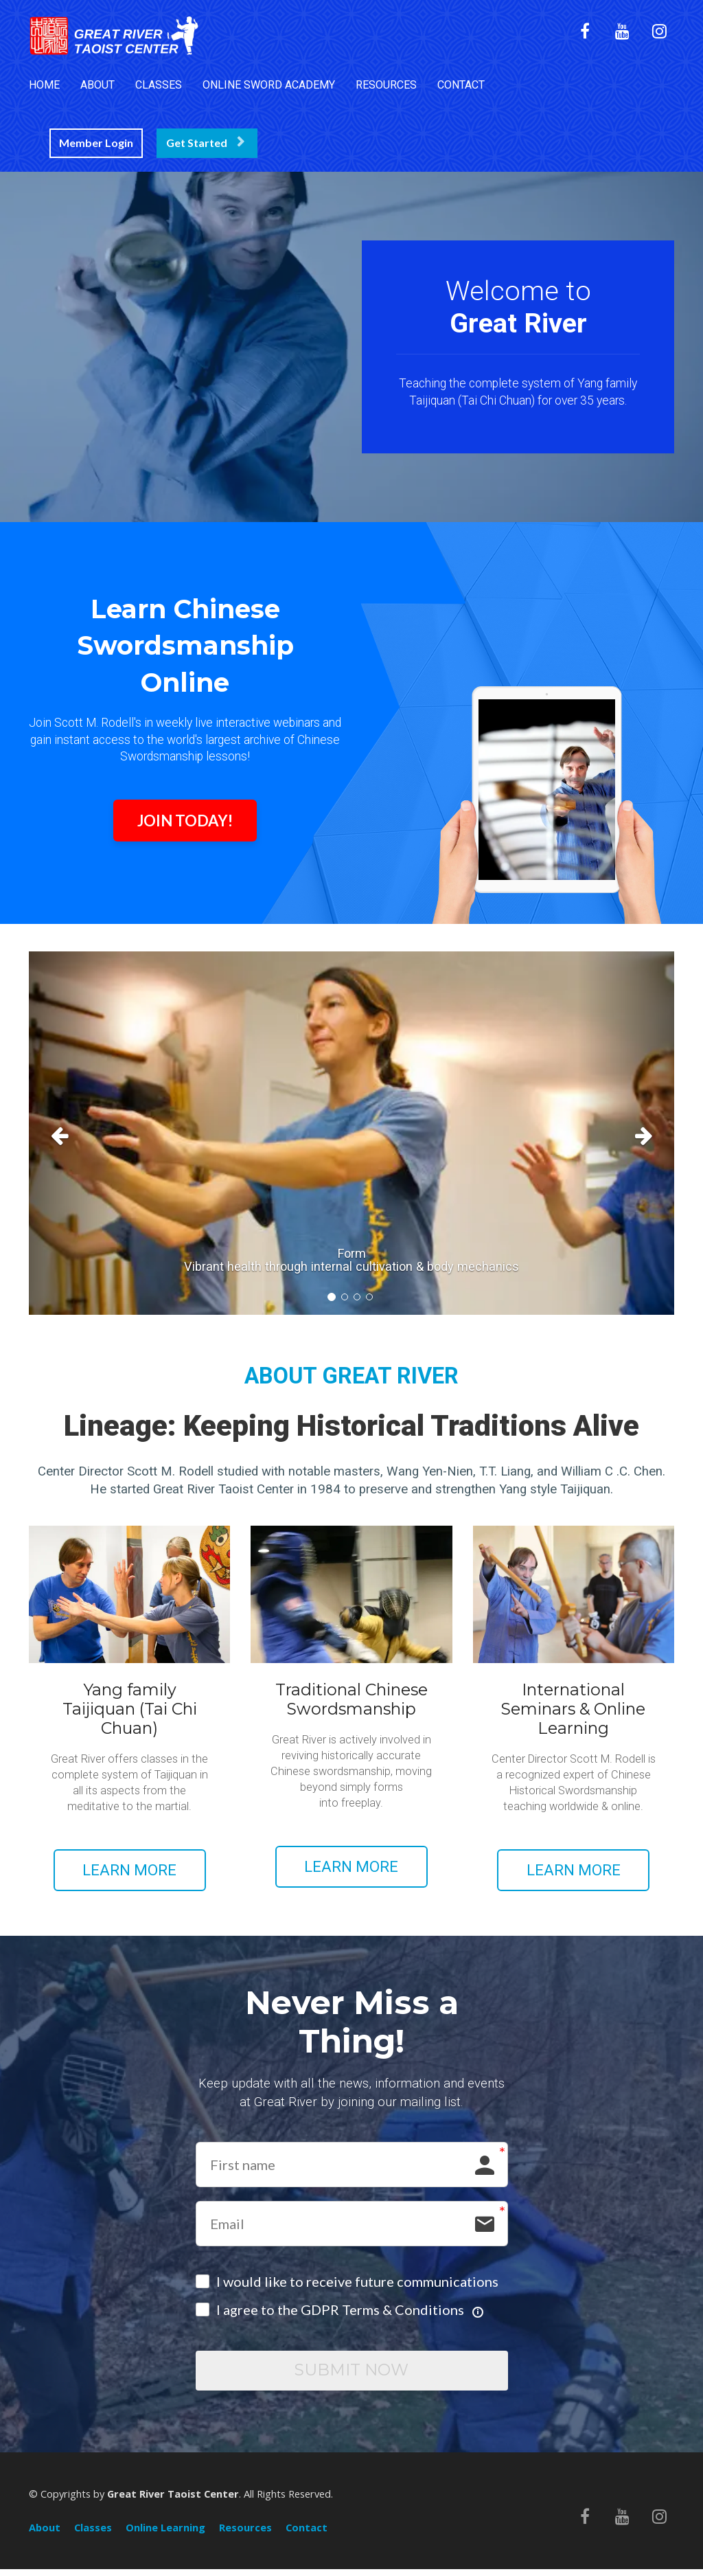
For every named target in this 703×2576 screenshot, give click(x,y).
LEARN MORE (129, 1870)
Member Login (96, 142)
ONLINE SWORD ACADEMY (269, 84)
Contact (306, 2535)
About (44, 2535)
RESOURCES (386, 84)
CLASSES (158, 84)
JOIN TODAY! (185, 820)
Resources (245, 2535)
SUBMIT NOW (351, 2374)
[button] (77, 1133)
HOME (44, 84)
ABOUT (97, 84)
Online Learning (165, 2535)
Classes (93, 2535)
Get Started (205, 142)
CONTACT (461, 84)
